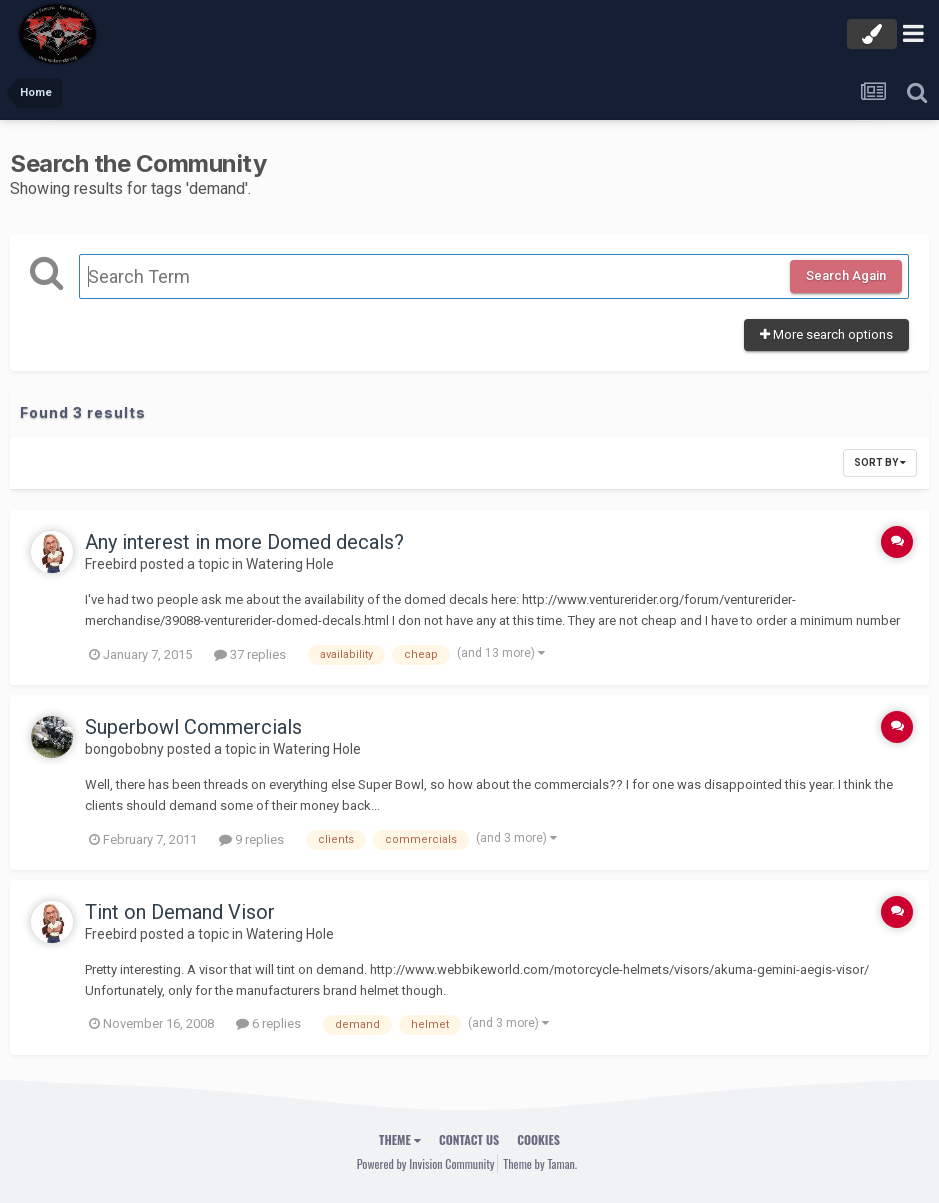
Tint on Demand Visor (180, 912)
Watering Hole (290, 564)
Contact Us (469, 1139)
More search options (826, 334)
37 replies (250, 654)
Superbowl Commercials (193, 727)
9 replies (251, 839)
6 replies (268, 1023)
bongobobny (124, 749)
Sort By (880, 462)
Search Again (846, 275)
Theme (400, 1139)
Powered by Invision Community (426, 1163)
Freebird (111, 564)
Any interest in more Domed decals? (244, 542)
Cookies (538, 1139)
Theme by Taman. (540, 1163)
